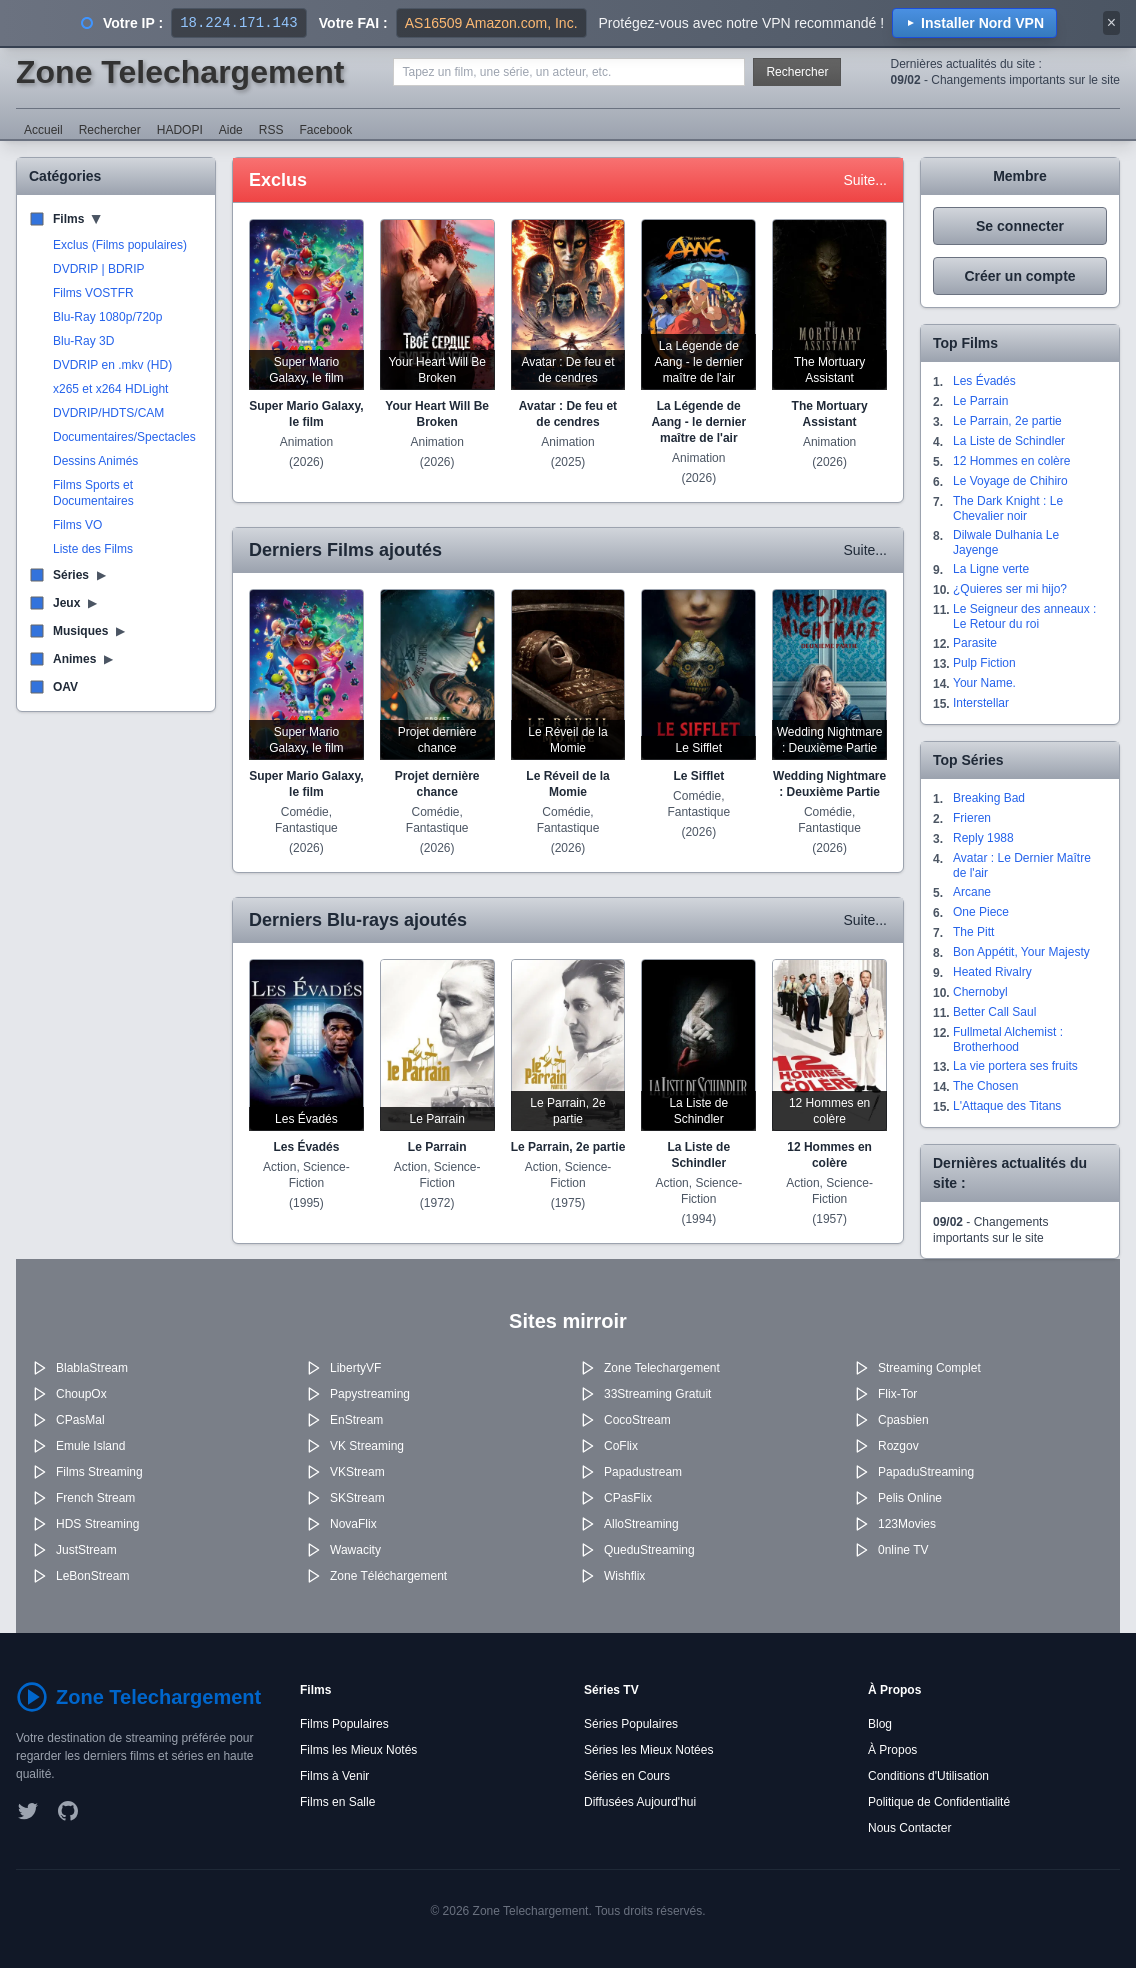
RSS (271, 130)
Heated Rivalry (992, 972)
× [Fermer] (1111, 22)
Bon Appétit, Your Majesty (1021, 952)
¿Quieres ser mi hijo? (1010, 589)
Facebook (325, 130)
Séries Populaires (631, 1724)
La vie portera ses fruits (1015, 1066)
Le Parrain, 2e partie (1007, 421)
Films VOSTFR (93, 293)
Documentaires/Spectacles (124, 437)
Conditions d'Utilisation (928, 1776)
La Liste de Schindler (1009, 441)
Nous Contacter (909, 1828)
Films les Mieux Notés (358, 1750)
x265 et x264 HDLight (110, 389)
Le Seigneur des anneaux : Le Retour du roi (1024, 616)
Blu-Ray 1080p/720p (107, 317)
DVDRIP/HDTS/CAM (108, 413)
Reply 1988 (983, 838)
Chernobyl (980, 992)
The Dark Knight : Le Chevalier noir (1008, 508)
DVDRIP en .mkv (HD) (112, 365)
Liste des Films (93, 549)
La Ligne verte (991, 569)
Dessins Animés (95, 461)
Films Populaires (344, 1724)
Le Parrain (980, 401)
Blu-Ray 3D (83, 341)
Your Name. (984, 683)
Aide (231, 130)
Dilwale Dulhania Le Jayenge (1006, 542)
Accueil (43, 130)
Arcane (972, 892)
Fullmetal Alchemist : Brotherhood (1008, 1039)
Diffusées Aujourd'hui (640, 1802)
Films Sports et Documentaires (93, 493)
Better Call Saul (994, 1012)
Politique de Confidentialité (939, 1802)
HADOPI (180, 130)
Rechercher (797, 72)
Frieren (972, 818)
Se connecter (1020, 226)
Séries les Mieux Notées (648, 1750)
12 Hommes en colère (1011, 461)
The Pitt (973, 932)
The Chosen (985, 1086)
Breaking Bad (989, 798)
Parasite (975, 643)
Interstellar (981, 703)
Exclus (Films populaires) (120, 245)
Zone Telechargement (180, 72)
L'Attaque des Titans (1007, 1106)
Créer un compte (1019, 276)
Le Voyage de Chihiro (1010, 481)
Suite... (865, 180)
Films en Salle (337, 1802)
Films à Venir (334, 1776)
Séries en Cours (627, 1776)
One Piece (981, 912)
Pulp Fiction (984, 663)
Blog (880, 1724)
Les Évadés (984, 381)
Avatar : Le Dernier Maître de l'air (1022, 865)
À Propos (892, 1750)
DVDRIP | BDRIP (99, 269)
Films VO (77, 525)
